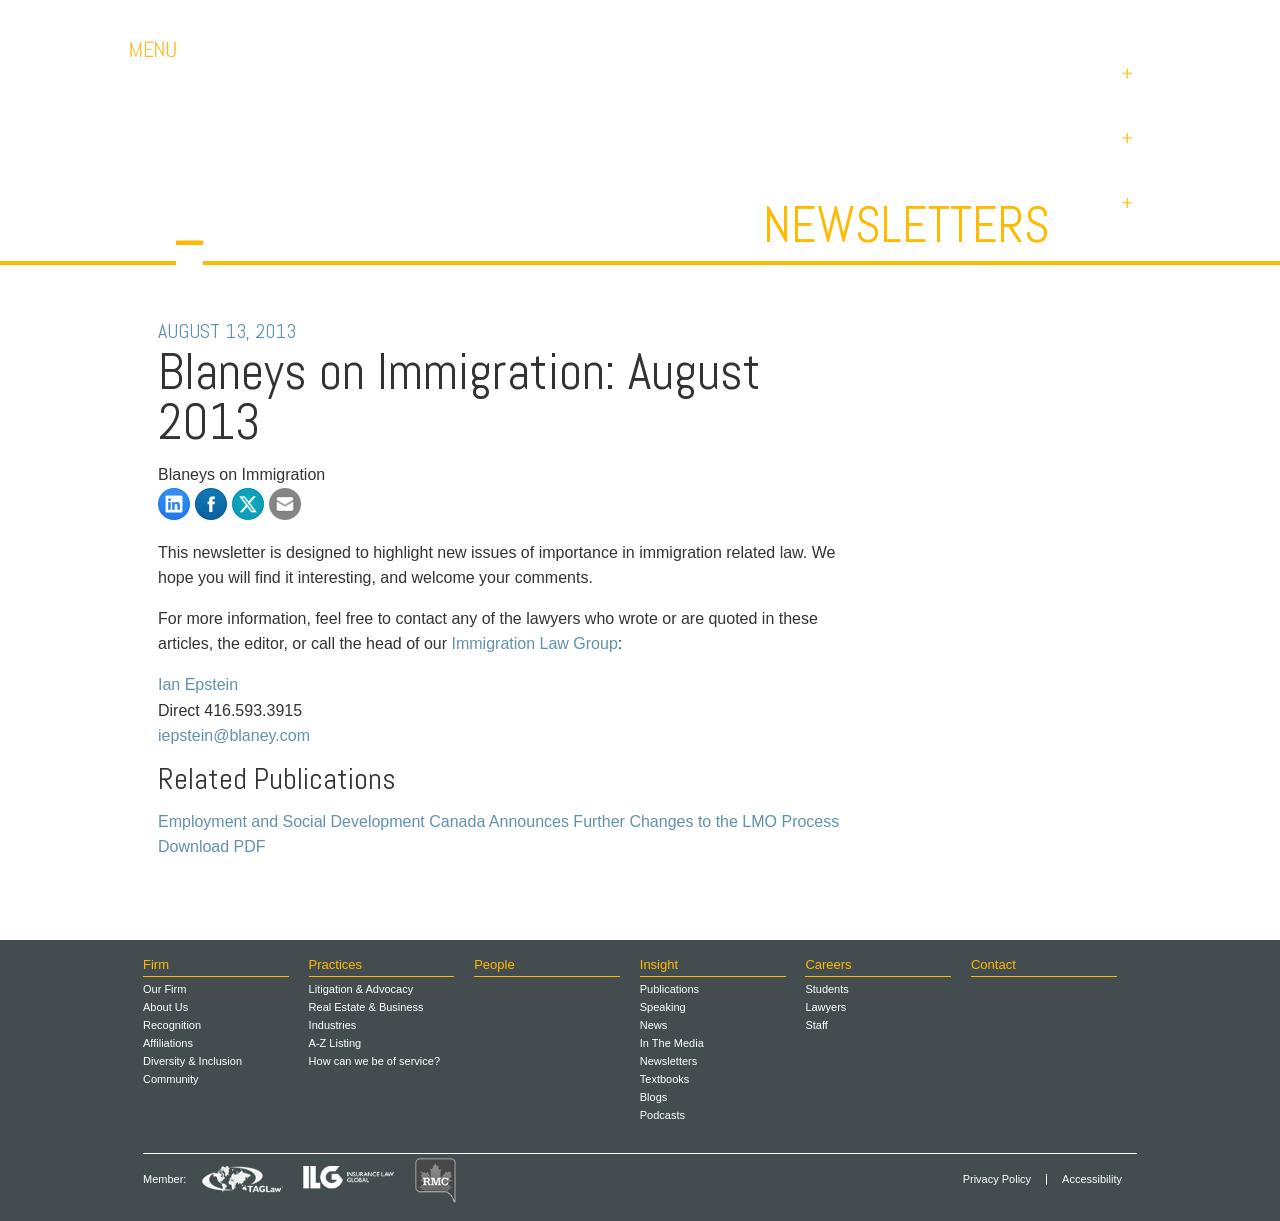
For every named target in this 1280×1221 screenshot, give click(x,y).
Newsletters (906, 225)
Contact (1010, 19)
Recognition (172, 1025)
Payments (1110, 19)
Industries (333, 1025)
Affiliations (168, 1043)
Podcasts (662, 1115)
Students (826, 989)
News (654, 1025)
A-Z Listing (335, 1043)
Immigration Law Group (535, 643)
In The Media (672, 1043)
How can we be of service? (374, 1061)
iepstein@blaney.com (234, 735)
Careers (920, 19)
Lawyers (825, 1007)
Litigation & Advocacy (361, 989)
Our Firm (164, 989)
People (494, 964)
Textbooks (665, 1079)
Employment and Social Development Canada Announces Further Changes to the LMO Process (498, 821)
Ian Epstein (198, 684)
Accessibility (1092, 1179)
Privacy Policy (997, 1179)
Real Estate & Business (366, 1007)
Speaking (663, 1007)
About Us (165, 1007)
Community (171, 1079)
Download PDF (212, 846)
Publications (669, 989)
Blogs (654, 1097)
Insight (659, 964)
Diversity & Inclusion (192, 1061)
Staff (816, 1025)
